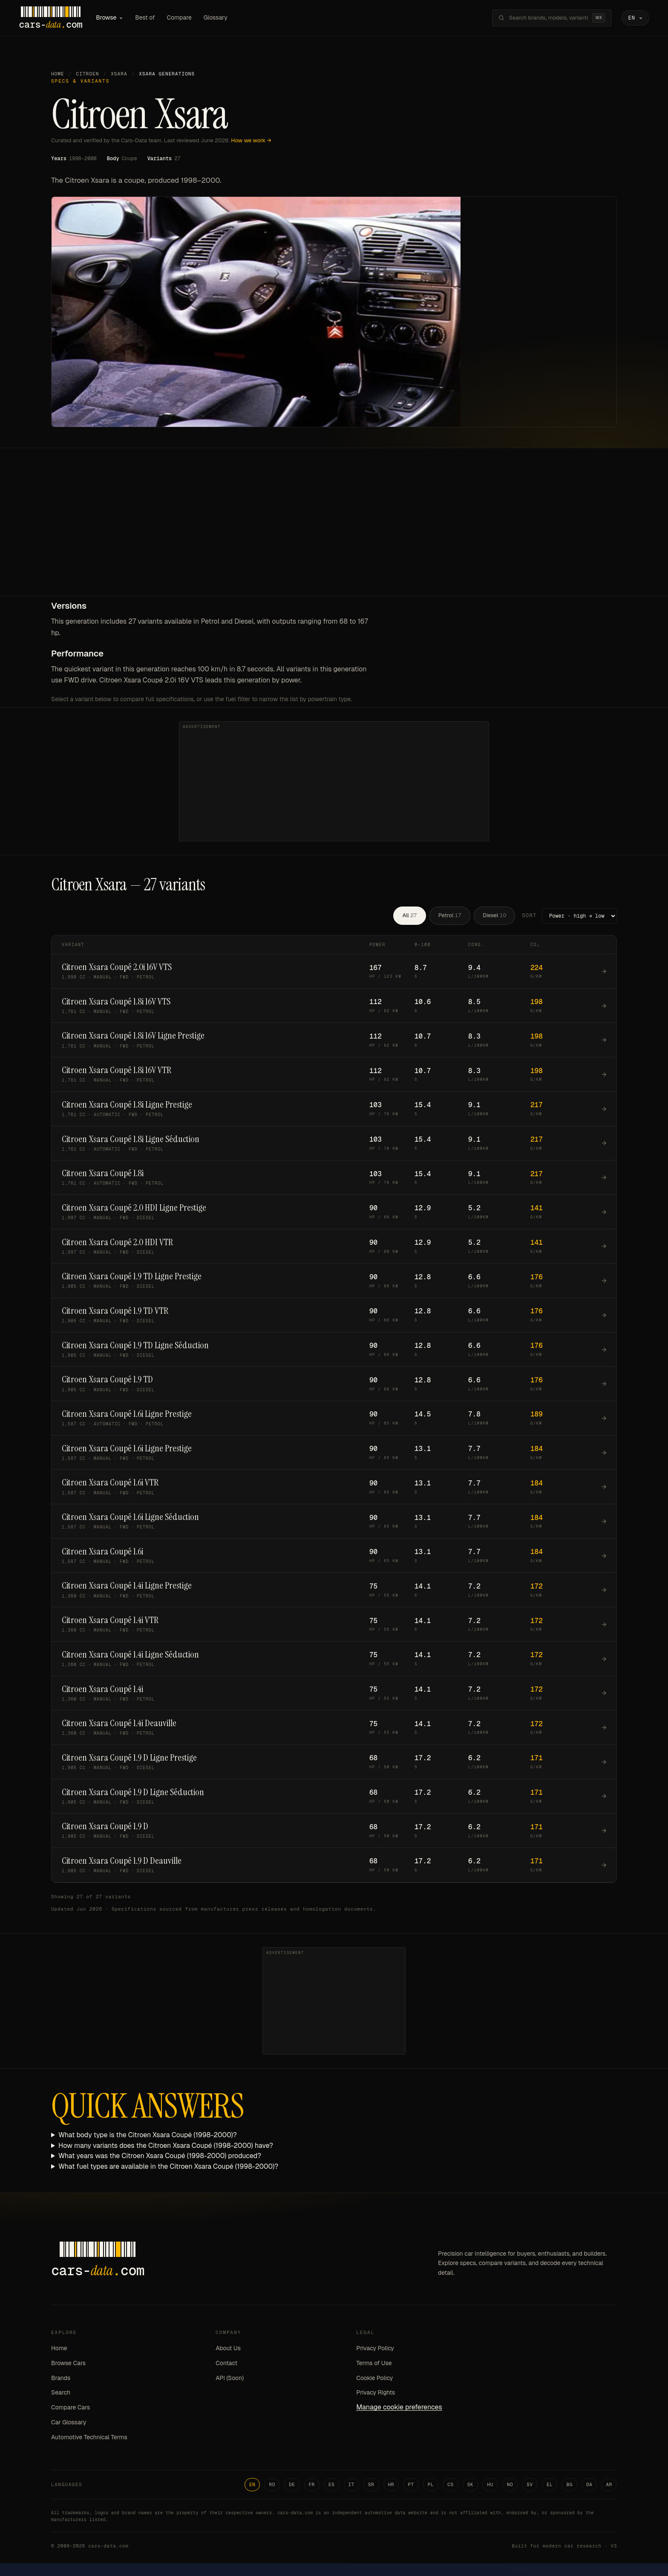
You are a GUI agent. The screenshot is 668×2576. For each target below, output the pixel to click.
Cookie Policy (374, 2379)
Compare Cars (70, 2408)
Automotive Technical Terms (89, 2438)
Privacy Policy (375, 2349)
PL (431, 2485)
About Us (228, 2349)
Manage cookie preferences (399, 2408)
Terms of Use (374, 2364)
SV (530, 2485)
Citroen (87, 75)
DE (292, 2485)
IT (351, 2485)
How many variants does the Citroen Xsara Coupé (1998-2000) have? (165, 2146)
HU (490, 2485)
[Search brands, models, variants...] (543, 18)
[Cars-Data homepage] (55, 18)
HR (391, 2485)
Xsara (119, 75)
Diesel (494, 916)
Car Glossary (68, 2423)
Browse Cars (68, 2364)
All (409, 916)
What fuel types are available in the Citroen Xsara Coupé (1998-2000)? (168, 2167)
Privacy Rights (375, 2394)
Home (57, 75)
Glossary (221, 18)
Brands (60, 2379)
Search (60, 2394)
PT (411, 2485)
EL (550, 2485)
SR (371, 2485)
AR (609, 2485)
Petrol (449, 916)
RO (272, 2485)
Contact (226, 2364)
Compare (184, 18)
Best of (150, 18)
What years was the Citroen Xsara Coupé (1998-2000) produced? (159, 2157)
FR (312, 2485)
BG (569, 2485)
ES (331, 2485)
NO (510, 2485)
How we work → (251, 141)
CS (450, 2485)
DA (589, 2485)
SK (470, 2485)
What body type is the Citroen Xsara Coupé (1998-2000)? (147, 2135)
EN (252, 2485)
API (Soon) (230, 2379)
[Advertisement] (334, 533)
